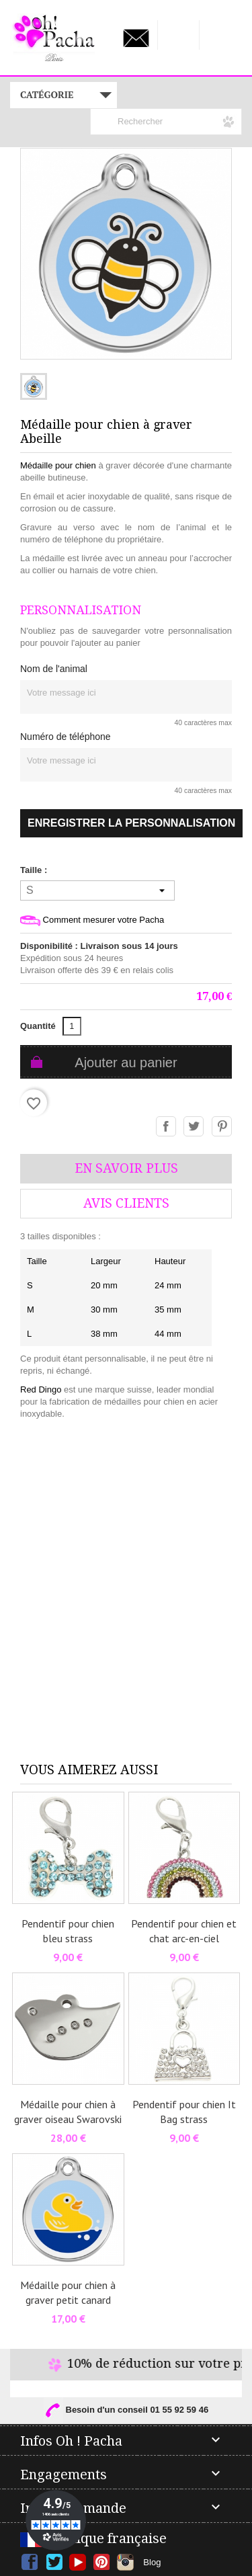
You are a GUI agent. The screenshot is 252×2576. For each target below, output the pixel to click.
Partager (167, 1127)
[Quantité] (71, 1026)
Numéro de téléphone (65, 736)
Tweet (194, 1127)
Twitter (54, 2562)
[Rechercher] (166, 121)
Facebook (30, 2562)
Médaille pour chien (58, 465)
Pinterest (222, 1127)
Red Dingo (40, 1389)
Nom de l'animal (53, 668)
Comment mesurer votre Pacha (92, 920)
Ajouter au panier (126, 1062)
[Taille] (97, 890)
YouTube (77, 2562)
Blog (152, 2562)
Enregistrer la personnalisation (131, 823)
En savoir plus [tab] (126, 1168)
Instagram (125, 2562)
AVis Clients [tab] (126, 1203)
